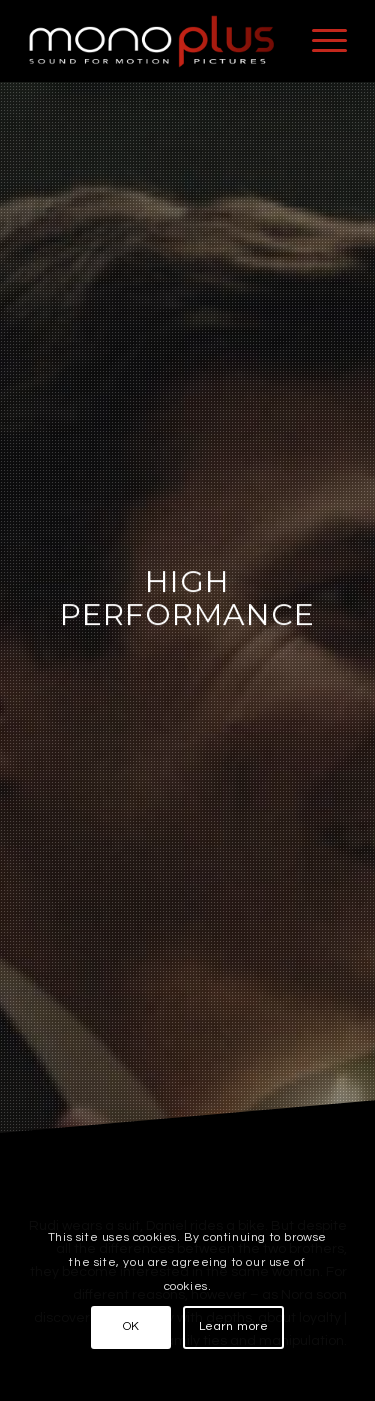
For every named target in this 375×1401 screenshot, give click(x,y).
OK (131, 1326)
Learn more (234, 1326)
